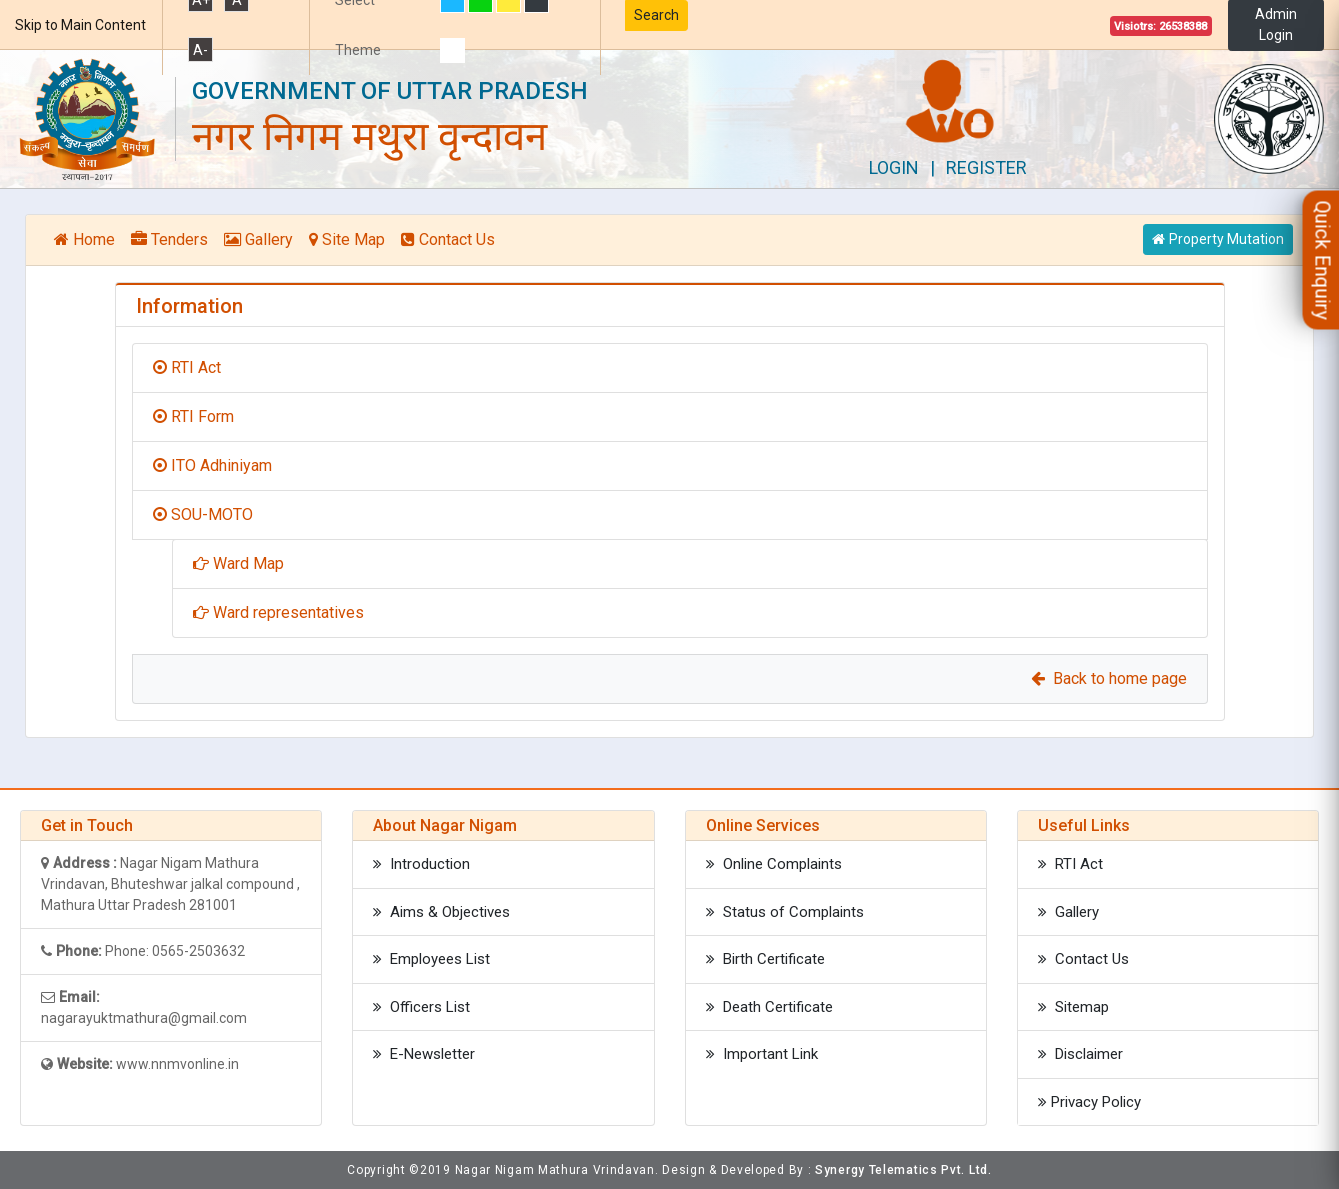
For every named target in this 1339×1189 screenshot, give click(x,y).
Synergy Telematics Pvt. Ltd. (903, 1170)
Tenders (169, 239)
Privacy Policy (1089, 1102)
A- (200, 50)
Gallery (258, 239)
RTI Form (193, 416)
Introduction (421, 864)
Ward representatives (278, 612)
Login (894, 167)
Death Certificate (769, 1007)
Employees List (431, 959)
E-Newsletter (424, 1054)
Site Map (347, 239)
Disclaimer (1080, 1054)
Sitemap (1073, 1007)
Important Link (762, 1054)
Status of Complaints (785, 912)
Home (84, 239)
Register (986, 167)
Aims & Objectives (441, 912)
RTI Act (187, 367)
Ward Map (238, 563)
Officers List (421, 1007)
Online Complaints (774, 864)
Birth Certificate (765, 959)
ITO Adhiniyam (212, 465)
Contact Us (448, 239)
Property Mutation (1218, 239)
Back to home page (1109, 678)
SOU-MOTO (203, 514)
